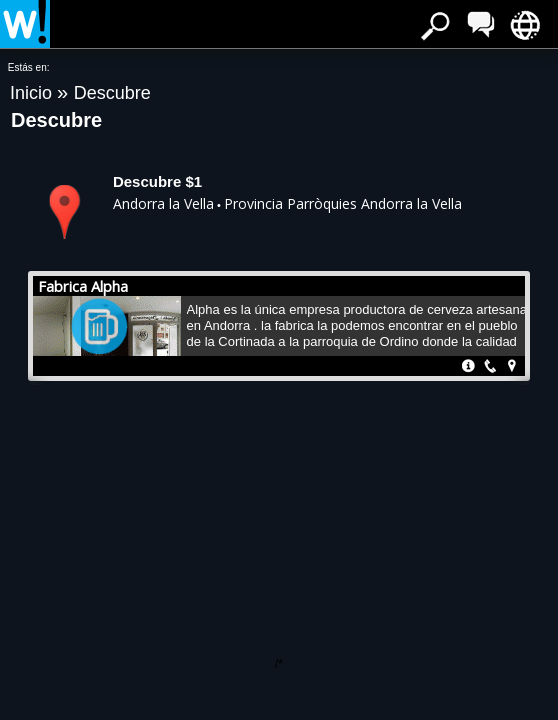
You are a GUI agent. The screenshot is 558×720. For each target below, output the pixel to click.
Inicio (33, 93)
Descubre (112, 93)
